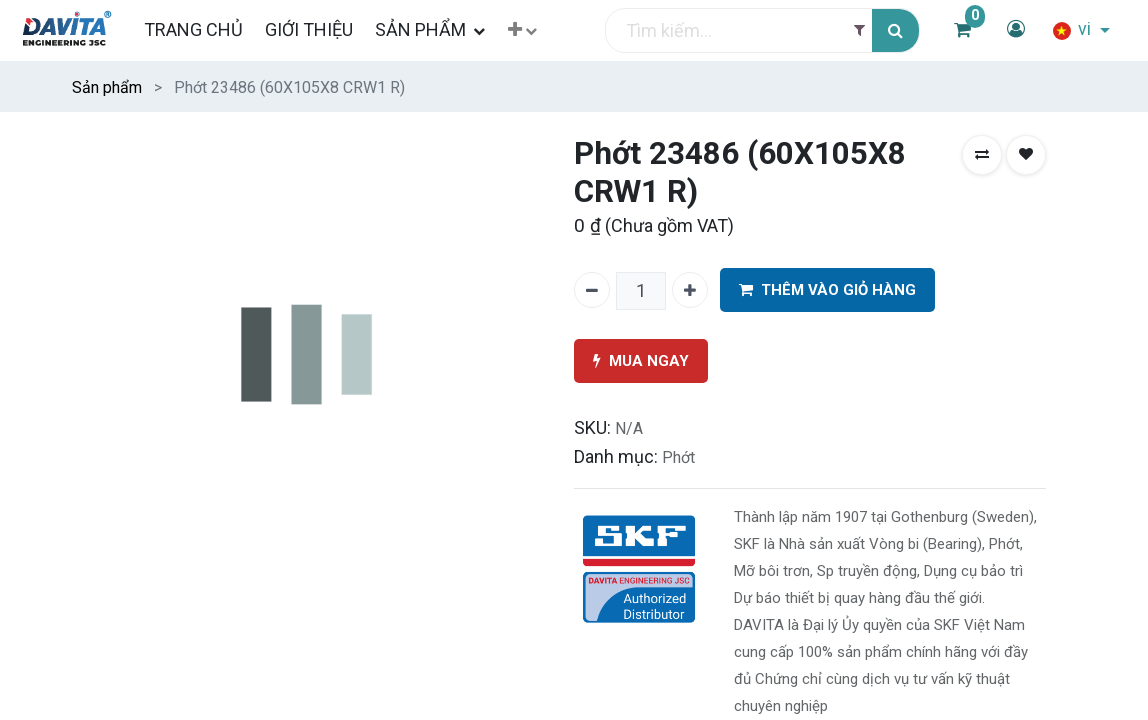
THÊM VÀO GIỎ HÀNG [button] (827, 290)
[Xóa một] (592, 290)
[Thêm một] (690, 290)
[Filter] (859, 30)
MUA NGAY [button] (641, 361)
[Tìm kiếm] (895, 30)
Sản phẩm (107, 87)
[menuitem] (192, 29)
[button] (522, 30)
